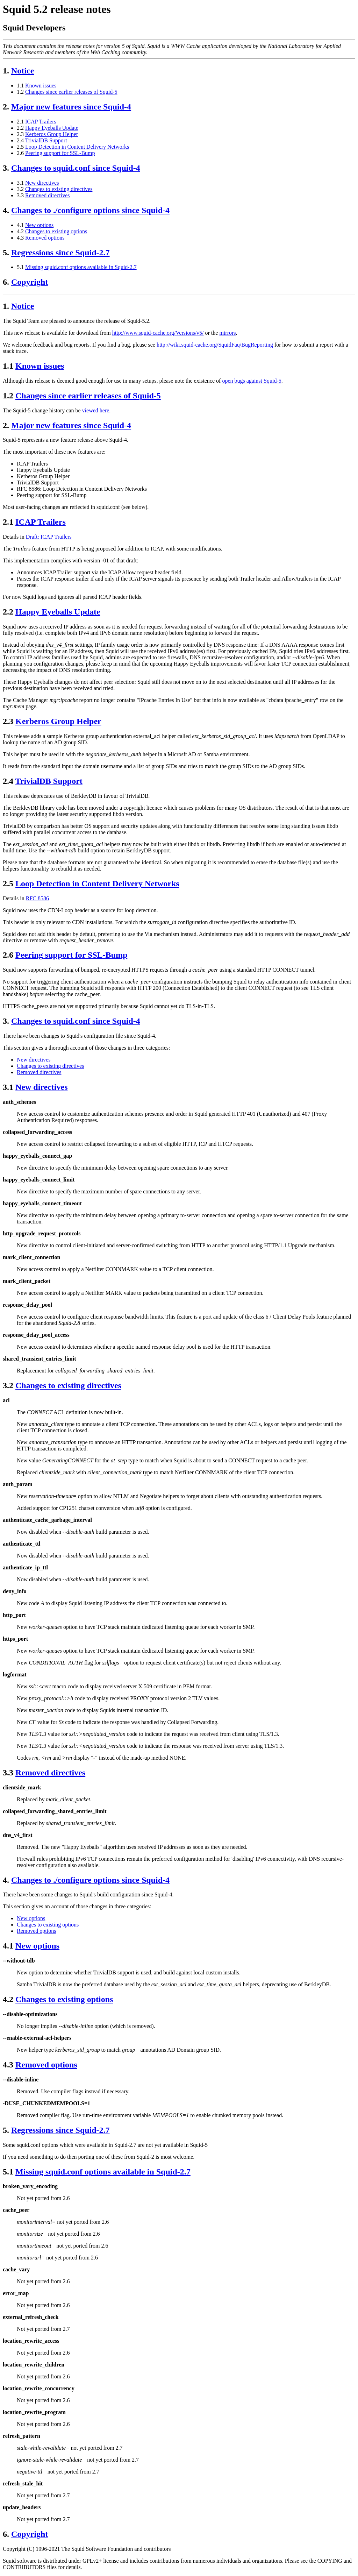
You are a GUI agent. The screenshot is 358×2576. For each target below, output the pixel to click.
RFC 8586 (37, 898)
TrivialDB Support (46, 140)
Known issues (40, 85)
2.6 (20, 153)
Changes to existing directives (58, 189)
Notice (22, 70)
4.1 (20, 225)
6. (6, 281)
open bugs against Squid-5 (251, 381)
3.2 (20, 189)
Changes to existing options (56, 231)
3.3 (20, 195)
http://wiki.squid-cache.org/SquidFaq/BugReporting (215, 345)
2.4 (20, 140)
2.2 (20, 128)
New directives (42, 183)
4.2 (20, 231)
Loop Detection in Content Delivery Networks (77, 147)
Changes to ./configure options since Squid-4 (90, 210)
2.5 (20, 147)
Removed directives (47, 195)
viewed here (95, 410)
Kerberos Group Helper (51, 134)
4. (6, 210)
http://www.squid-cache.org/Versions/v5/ (158, 333)
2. (6, 106)
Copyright (29, 281)
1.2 (20, 92)
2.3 (20, 134)
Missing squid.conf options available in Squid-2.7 (81, 267)
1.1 (20, 85)
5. (6, 252)
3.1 (20, 183)
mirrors (227, 333)
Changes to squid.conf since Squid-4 (75, 167)
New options (39, 225)
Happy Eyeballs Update (51, 128)
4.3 (20, 238)
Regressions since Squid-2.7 (60, 252)
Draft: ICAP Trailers (49, 537)
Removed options (44, 238)
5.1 (20, 267)
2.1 (20, 122)
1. (6, 70)
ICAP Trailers (40, 122)
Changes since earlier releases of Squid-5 (71, 92)
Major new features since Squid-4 (71, 106)
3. (6, 167)
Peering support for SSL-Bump (60, 153)
